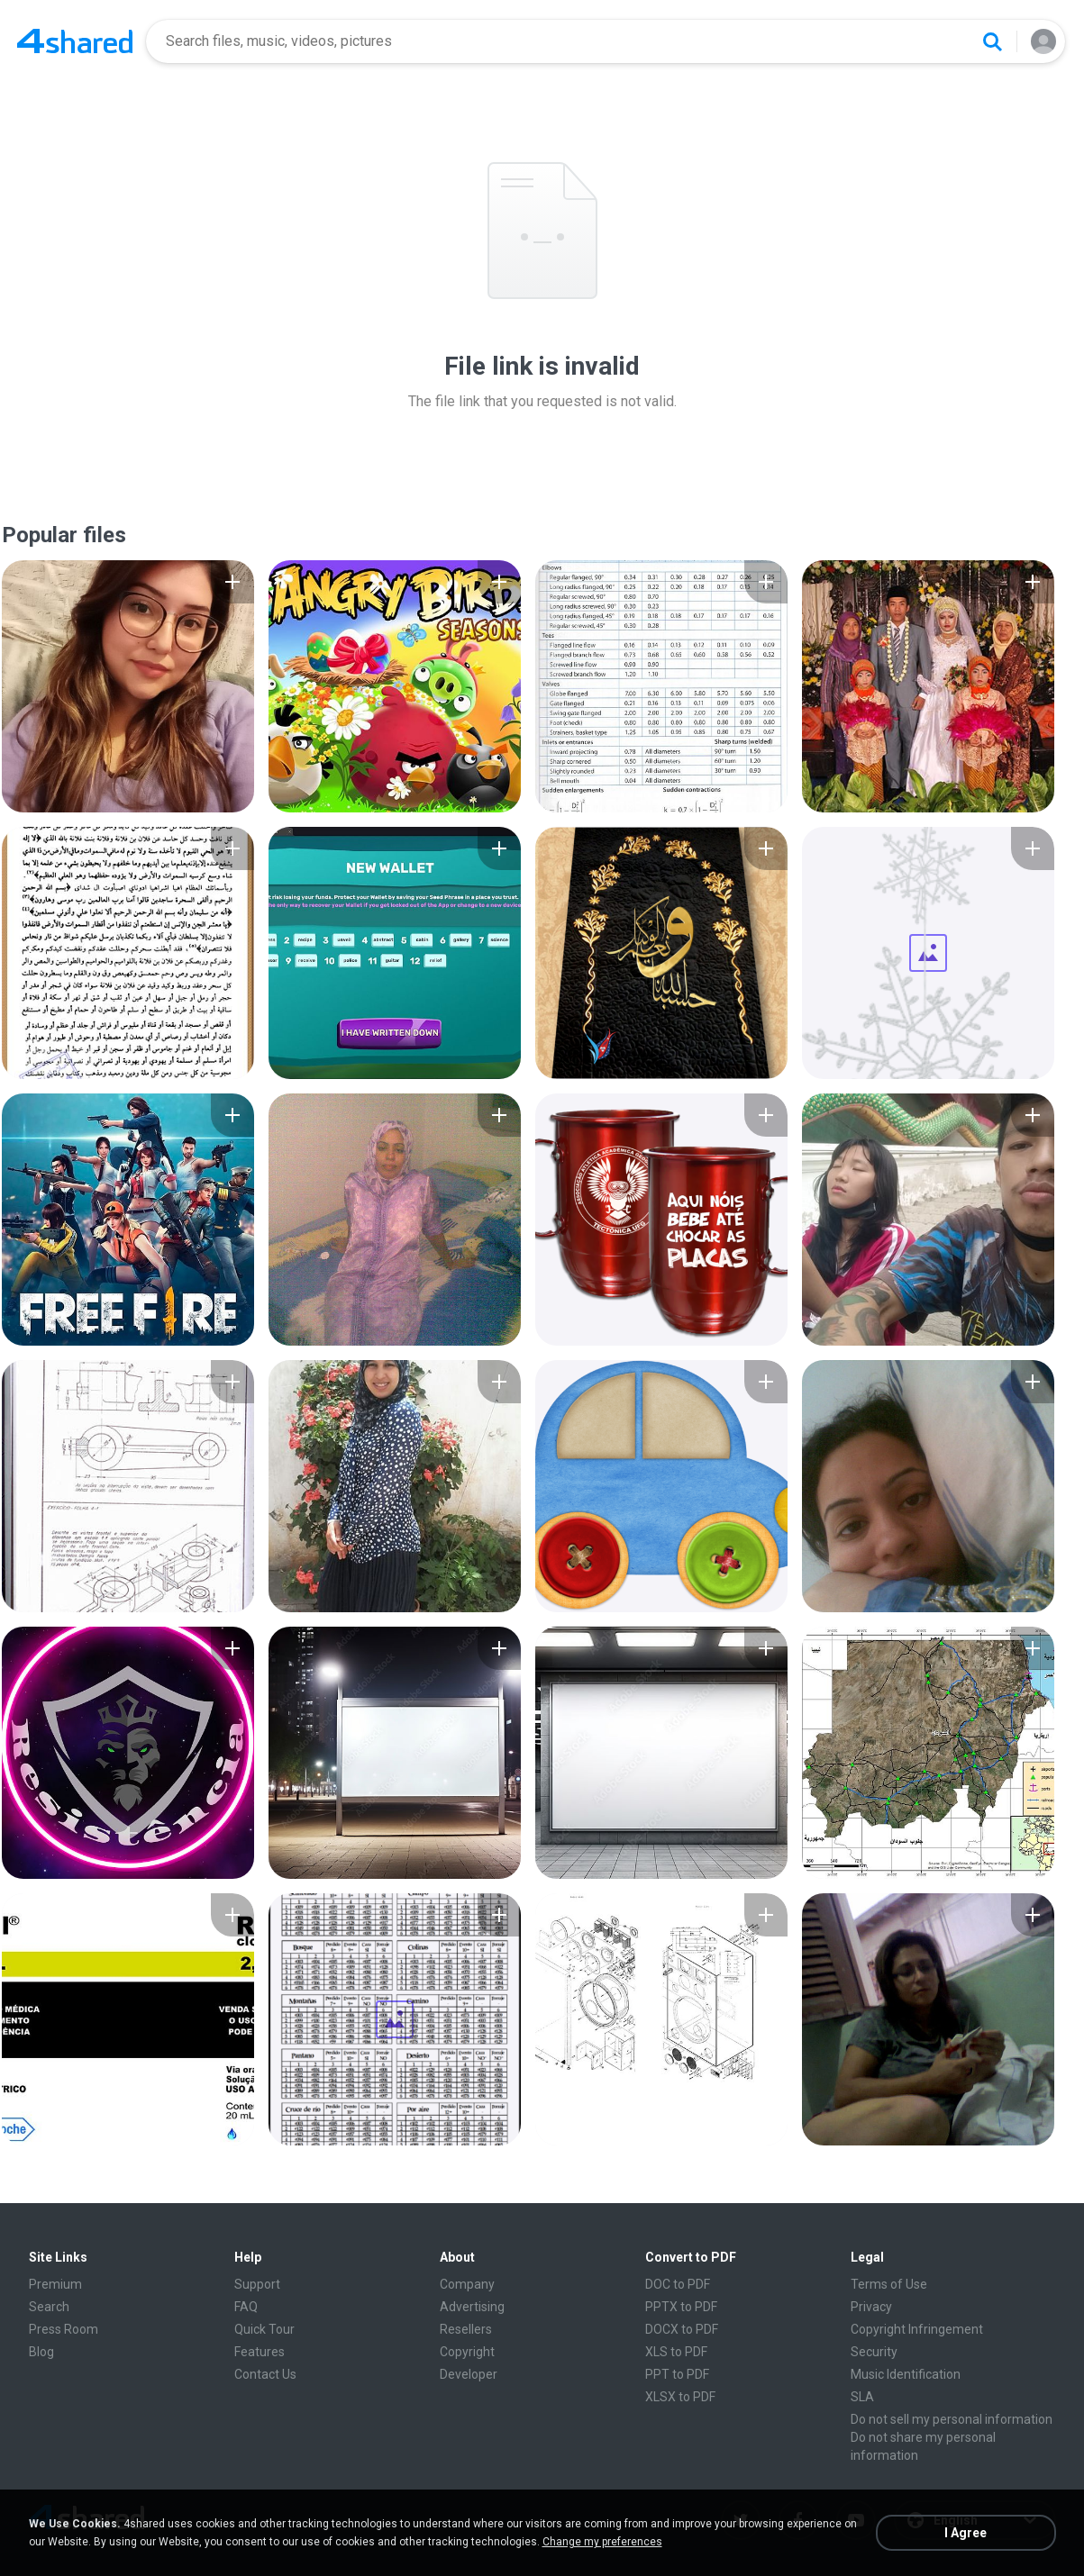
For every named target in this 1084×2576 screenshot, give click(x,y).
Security (874, 2352)
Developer (468, 2374)
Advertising (472, 2306)
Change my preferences (602, 2541)
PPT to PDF (677, 2374)
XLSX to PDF (680, 2397)
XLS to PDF (676, 2352)
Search (49, 2306)
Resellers (466, 2329)
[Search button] (992, 41)
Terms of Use (889, 2284)
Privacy (871, 2306)
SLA (862, 2397)
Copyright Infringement (917, 2329)
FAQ (246, 2306)
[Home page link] (74, 41)
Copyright (467, 2352)
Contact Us (265, 2374)
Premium (55, 2284)
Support (257, 2284)
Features (259, 2352)
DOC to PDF (677, 2284)
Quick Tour (264, 2329)
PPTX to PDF (681, 2306)
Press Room (63, 2329)
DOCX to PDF (681, 2329)
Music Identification (906, 2374)
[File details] (128, 686)
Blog (41, 2352)
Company (467, 2284)
